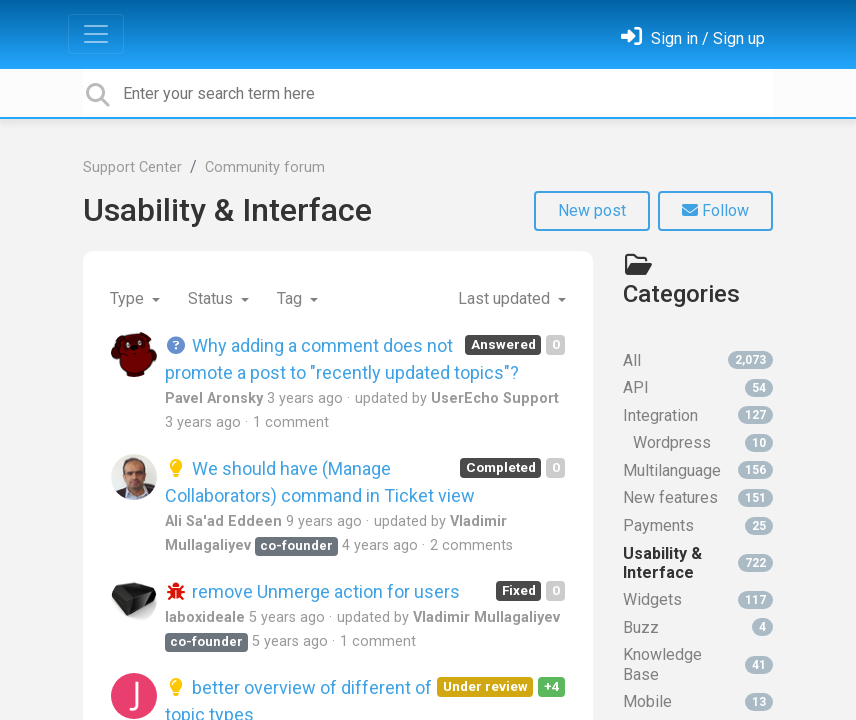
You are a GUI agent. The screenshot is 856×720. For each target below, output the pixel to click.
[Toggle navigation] (96, 34)
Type (129, 298)
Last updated (506, 298)
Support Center (132, 167)
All (698, 360)
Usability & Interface (227, 210)
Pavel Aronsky (214, 398)
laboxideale (205, 617)
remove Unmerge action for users (312, 591)
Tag (291, 298)
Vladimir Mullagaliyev (486, 617)
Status (212, 298)
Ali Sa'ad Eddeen (223, 521)
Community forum (265, 167)
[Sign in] (693, 38)
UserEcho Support (495, 398)
